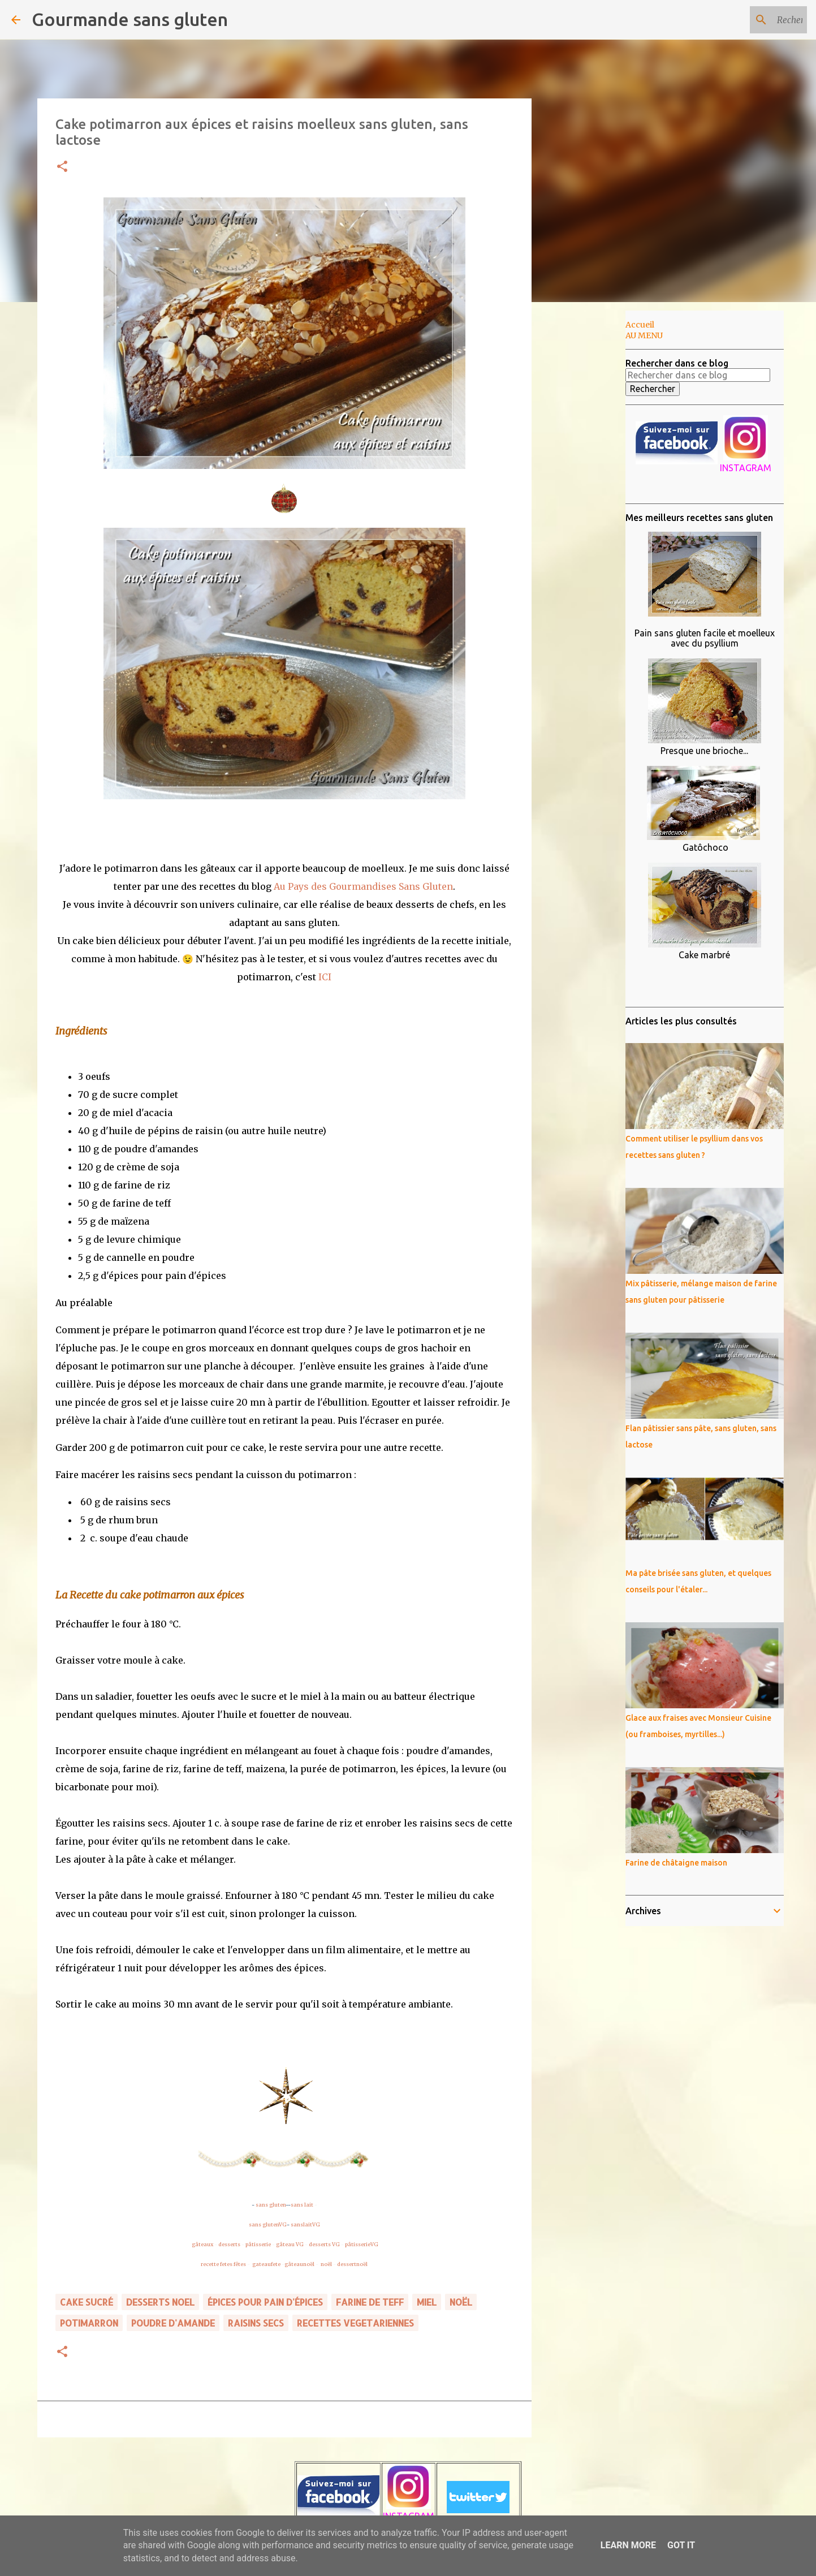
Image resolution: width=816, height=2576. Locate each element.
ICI (324, 977)
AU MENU (644, 335)
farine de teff (370, 2302)
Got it (681, 2545)
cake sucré (86, 2302)
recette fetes (216, 2264)
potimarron (89, 2323)
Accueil (639, 325)
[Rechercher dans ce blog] (747, 19)
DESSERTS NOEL (160, 2302)
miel (427, 2302)
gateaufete (266, 2264)
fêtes (240, 2264)
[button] (62, 167)
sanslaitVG (305, 2224)
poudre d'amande (173, 2323)
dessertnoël (352, 2264)
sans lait (302, 2205)
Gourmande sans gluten (130, 19)
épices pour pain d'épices (265, 2302)
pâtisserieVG (361, 2244)
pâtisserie (258, 2244)
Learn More (628, 2545)
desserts (229, 2244)
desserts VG (324, 2244)
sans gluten (271, 2205)
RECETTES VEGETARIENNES (355, 2323)
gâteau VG (290, 2244)
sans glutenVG (268, 2224)
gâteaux (202, 2244)
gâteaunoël (299, 2264)
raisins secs (256, 2323)
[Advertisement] (589, 488)
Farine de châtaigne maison (676, 1862)
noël (326, 2264)
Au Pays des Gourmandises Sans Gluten (363, 886)
